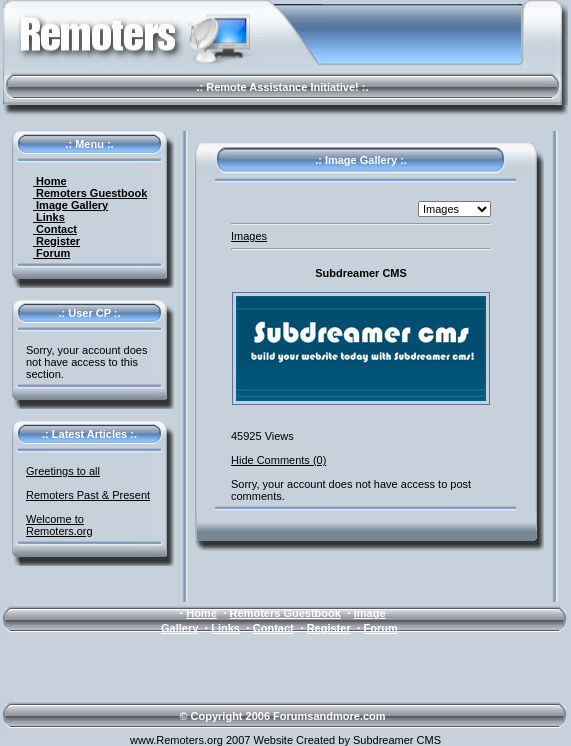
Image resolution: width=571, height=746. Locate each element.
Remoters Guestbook (90, 193)
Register (56, 241)
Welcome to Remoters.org (59, 525)
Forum (51, 253)
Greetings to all (63, 471)
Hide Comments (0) (278, 460)
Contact (55, 229)
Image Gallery (70, 205)
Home (50, 181)
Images (249, 236)
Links (49, 217)
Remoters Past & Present (88, 495)
